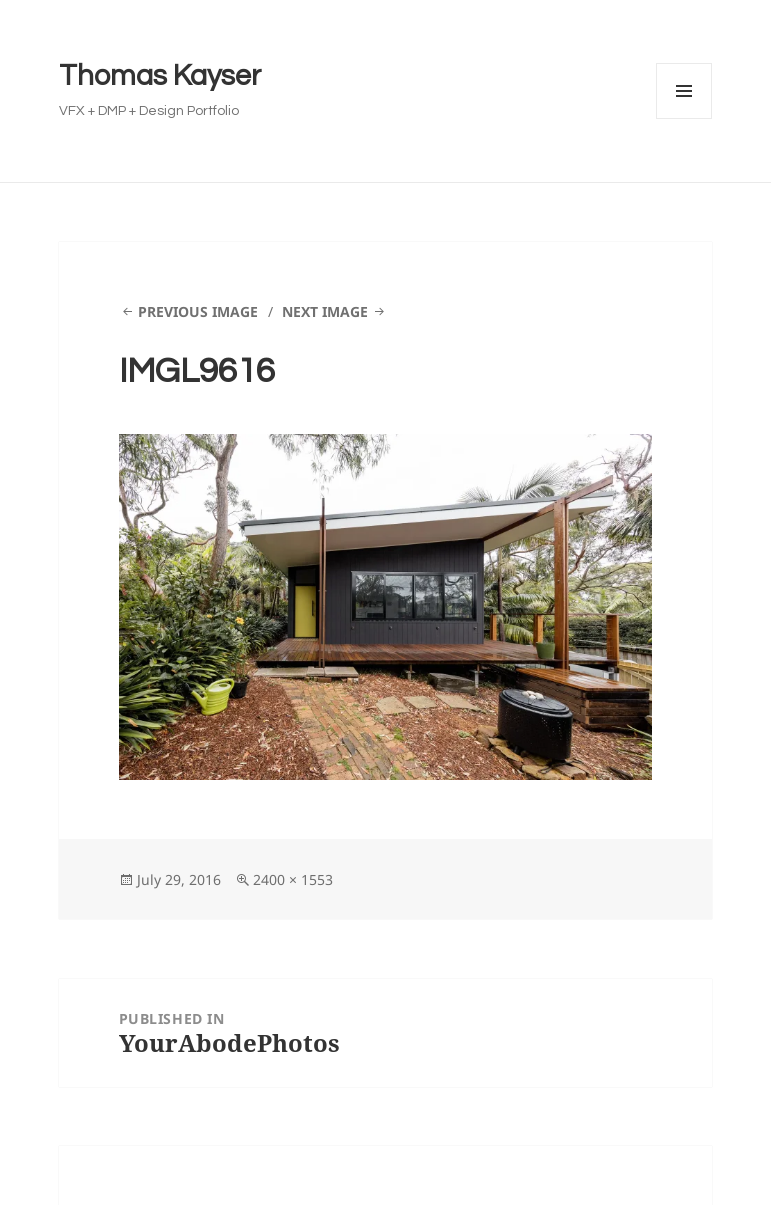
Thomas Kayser (160, 76)
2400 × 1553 (293, 879)
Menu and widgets (684, 118)
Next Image (325, 311)
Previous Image (198, 311)
